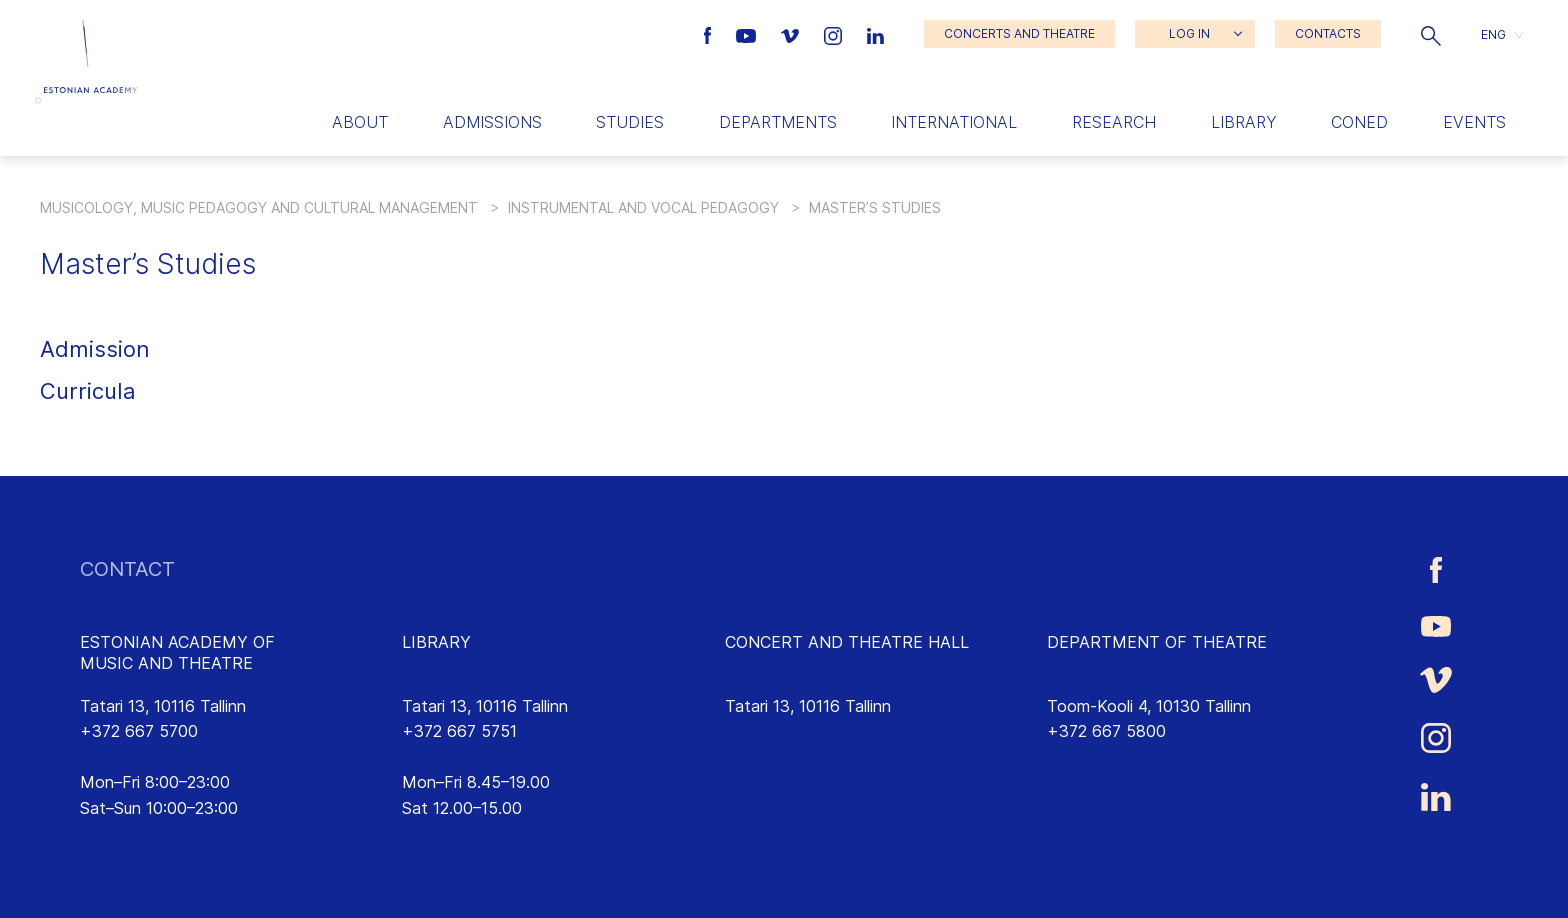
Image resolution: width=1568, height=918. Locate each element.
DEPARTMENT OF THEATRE (1157, 642)
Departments (778, 122)
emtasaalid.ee (776, 757)
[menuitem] (1502, 34)
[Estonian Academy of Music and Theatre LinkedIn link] (875, 34)
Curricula (88, 391)
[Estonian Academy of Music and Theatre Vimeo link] (792, 34)
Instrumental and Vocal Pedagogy (643, 207)
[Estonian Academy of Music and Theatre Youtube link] (748, 34)
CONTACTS (1328, 33)
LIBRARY (436, 642)
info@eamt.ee (132, 757)
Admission (95, 349)
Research (1114, 122)
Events (1474, 122)
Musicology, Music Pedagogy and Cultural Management (259, 207)
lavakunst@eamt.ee (1119, 757)
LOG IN (1189, 33)
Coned (1359, 122)
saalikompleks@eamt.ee (812, 731)
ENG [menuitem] (1493, 33)
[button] (1431, 34)
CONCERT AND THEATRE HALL (847, 642)
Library (1244, 122)
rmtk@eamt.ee (456, 757)
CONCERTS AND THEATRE (1019, 33)
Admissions (492, 122)
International (954, 122)
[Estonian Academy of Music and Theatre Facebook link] (710, 34)
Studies (630, 122)
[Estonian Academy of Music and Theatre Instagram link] (835, 34)
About (360, 122)
